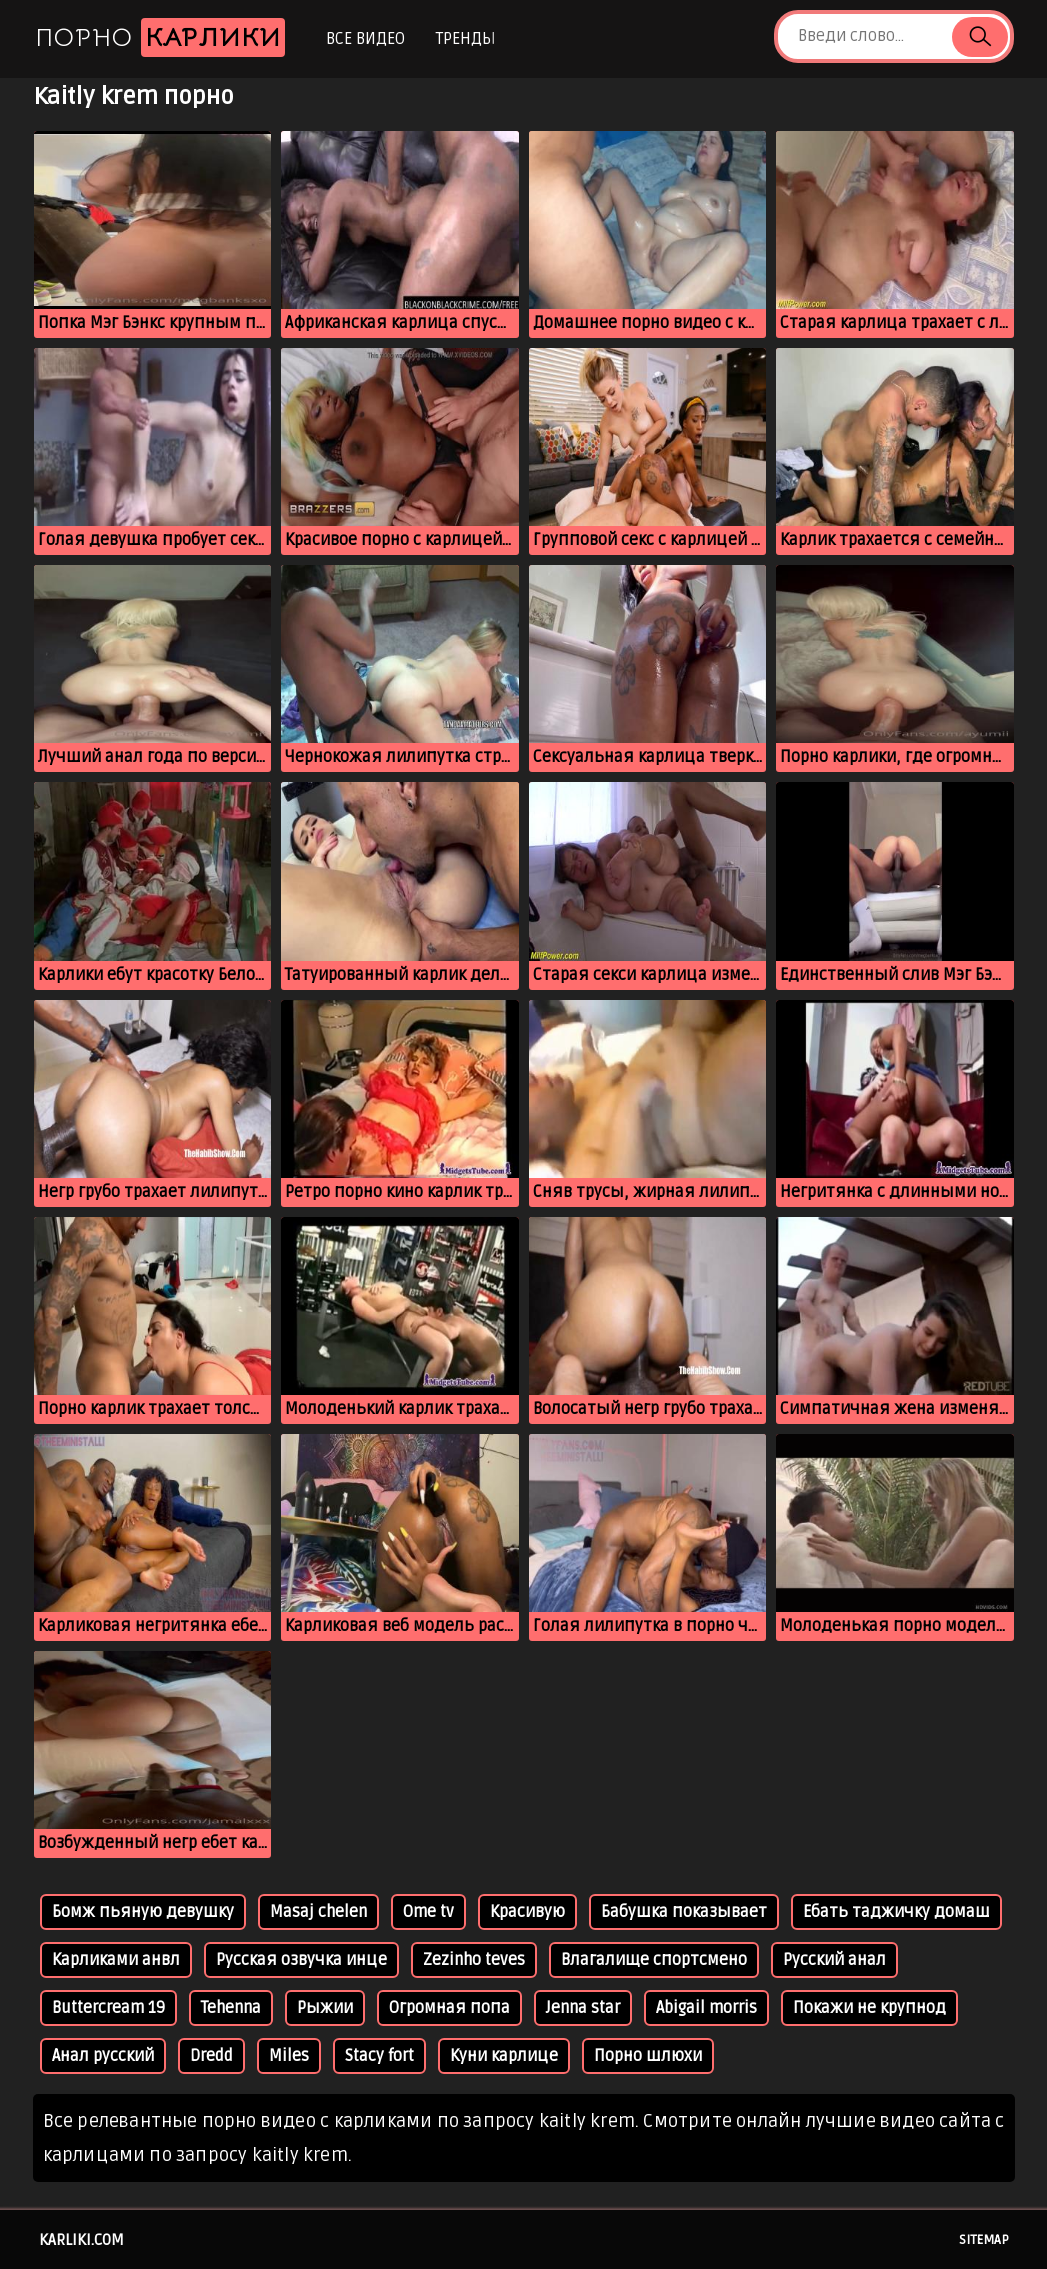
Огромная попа (449, 2008)
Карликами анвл (116, 1960)
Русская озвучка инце (301, 1960)
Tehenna (231, 2008)
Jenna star (583, 2008)
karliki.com (81, 2240)
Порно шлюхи (648, 2056)
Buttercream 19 (108, 2008)
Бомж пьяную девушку (143, 1912)
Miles (289, 2056)
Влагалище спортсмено (654, 1960)
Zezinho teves (474, 1960)
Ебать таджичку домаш (896, 1912)
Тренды (465, 39)
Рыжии (325, 2008)
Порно (160, 37)
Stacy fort (379, 2056)
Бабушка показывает (684, 1912)
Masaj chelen (318, 1912)
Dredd (211, 2056)
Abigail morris (706, 2008)
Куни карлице (504, 2056)
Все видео (365, 39)
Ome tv (428, 1912)
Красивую (527, 1912)
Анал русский (103, 2056)
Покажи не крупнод (869, 2008)
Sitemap (984, 2240)
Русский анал (834, 1960)
